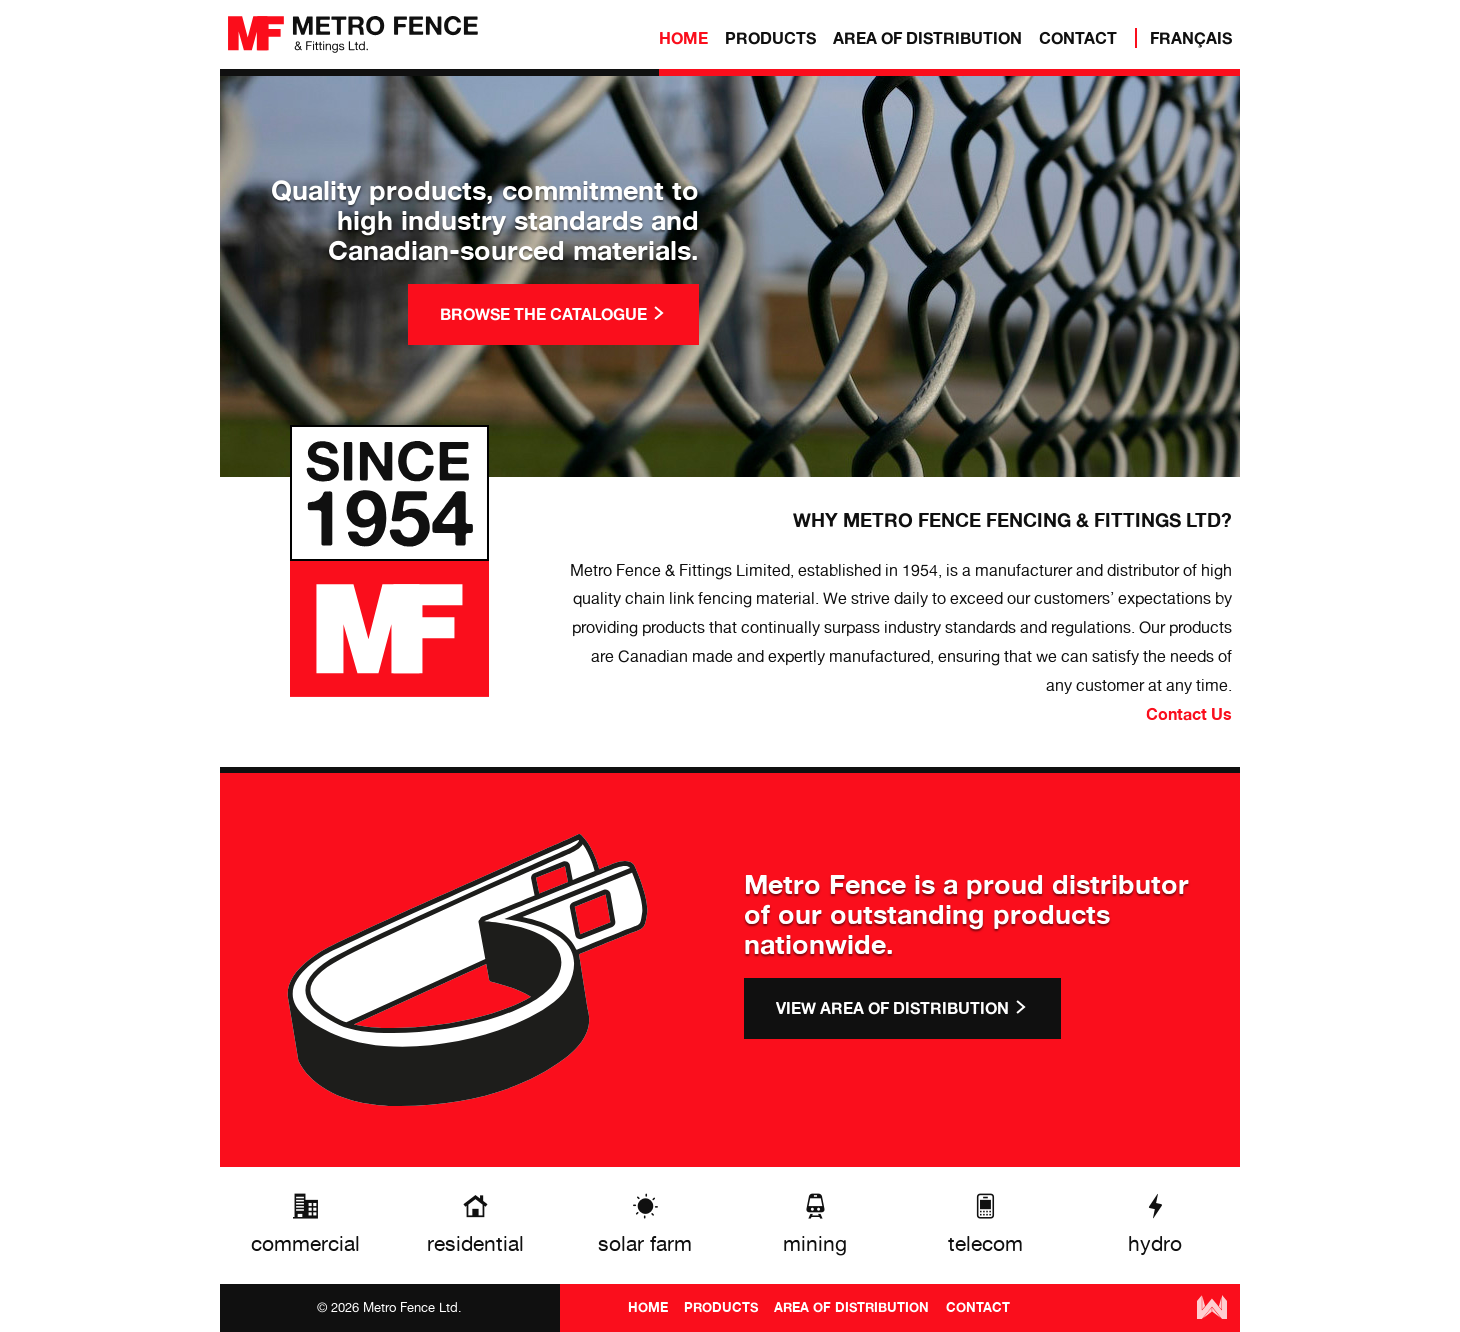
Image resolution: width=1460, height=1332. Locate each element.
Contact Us (1189, 714)
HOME (683, 38)
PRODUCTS (770, 38)
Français (1191, 38)
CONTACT (1078, 38)
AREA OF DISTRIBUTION (927, 38)
